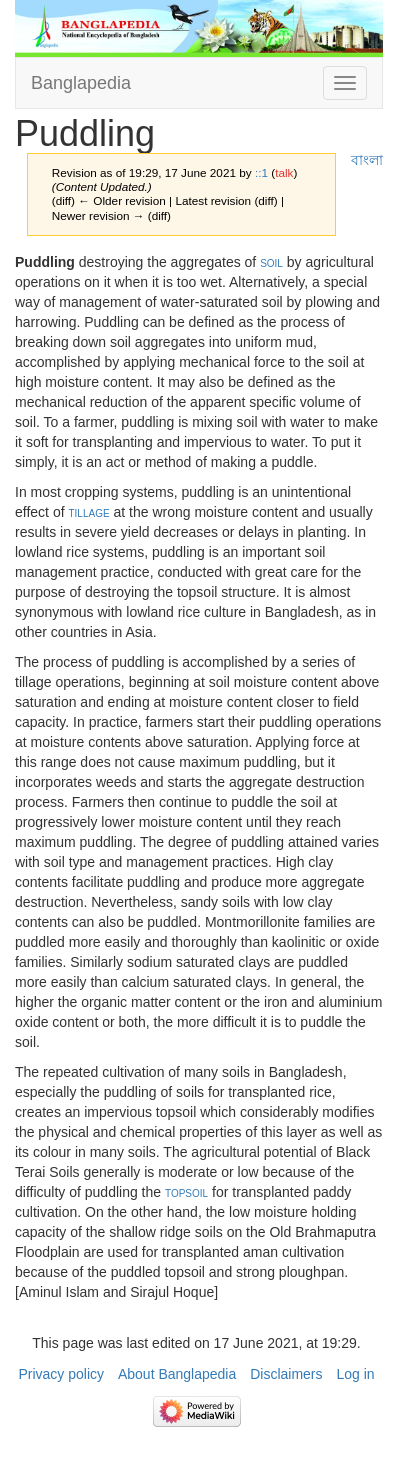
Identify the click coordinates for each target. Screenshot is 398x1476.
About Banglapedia (177, 1374)
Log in (355, 1374)
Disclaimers (286, 1374)
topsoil (186, 1192)
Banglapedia (81, 83)
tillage (88, 512)
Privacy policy (61, 1374)
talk (284, 172)
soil (271, 262)
